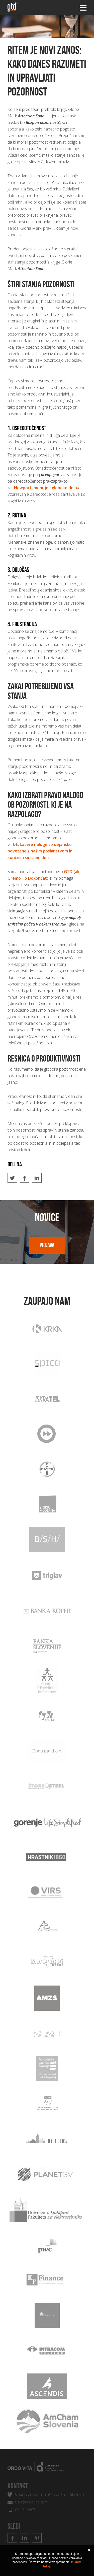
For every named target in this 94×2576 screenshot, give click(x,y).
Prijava (47, 1245)
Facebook (24, 1178)
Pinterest (37, 2538)
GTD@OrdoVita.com (31, 2502)
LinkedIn (37, 1178)
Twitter (12, 1178)
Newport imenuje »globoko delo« (46, 487)
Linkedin (24, 2538)
